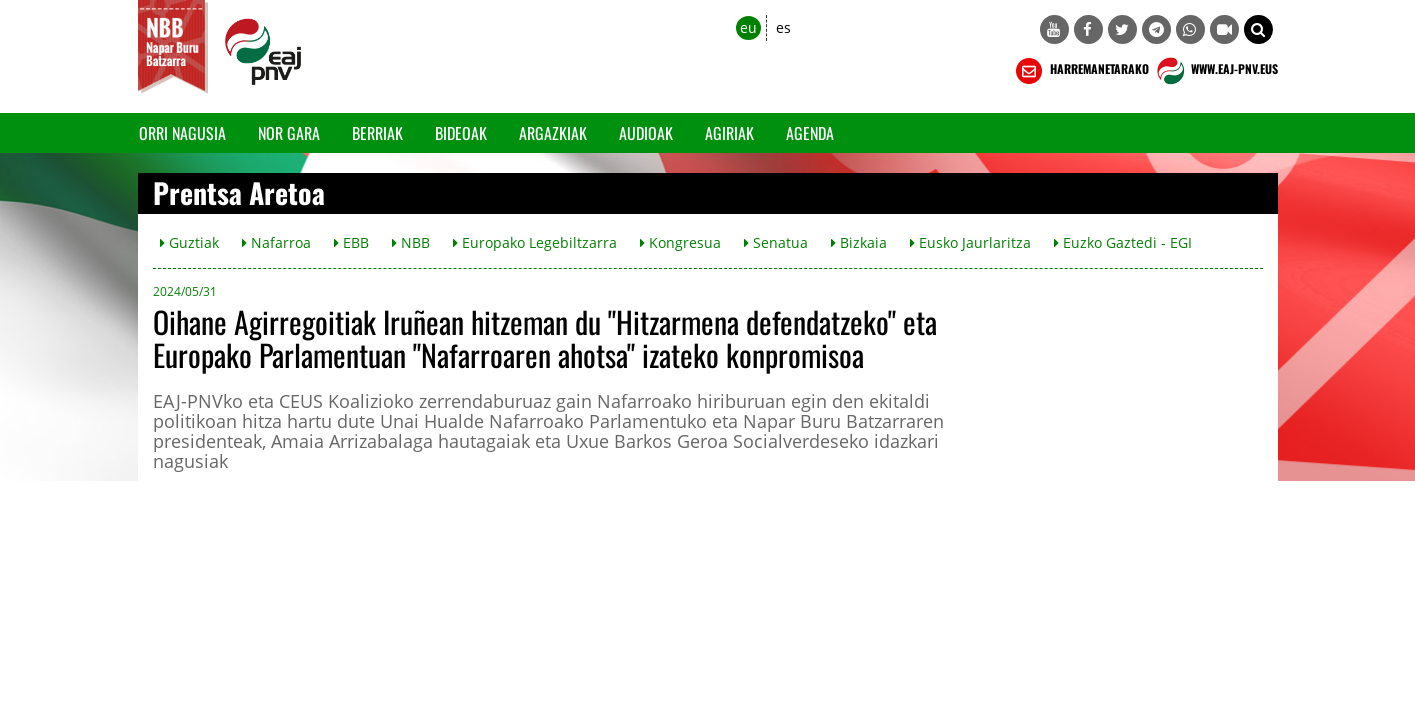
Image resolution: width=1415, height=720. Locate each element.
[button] (1258, 29)
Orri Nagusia (182, 133)
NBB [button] (411, 242)
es (783, 27)
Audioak (646, 133)
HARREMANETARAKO (1080, 71)
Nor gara (289, 133)
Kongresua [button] (680, 242)
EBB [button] (351, 242)
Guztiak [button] (189, 242)
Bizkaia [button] (859, 242)
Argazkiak (553, 133)
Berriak (377, 133)
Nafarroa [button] (276, 242)
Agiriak (729, 133)
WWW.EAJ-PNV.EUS (1215, 71)
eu (748, 27)
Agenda (810, 133)
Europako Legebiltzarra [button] (535, 242)
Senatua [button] (776, 242)
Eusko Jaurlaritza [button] (970, 242)
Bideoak (461, 133)
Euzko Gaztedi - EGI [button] (1123, 242)
